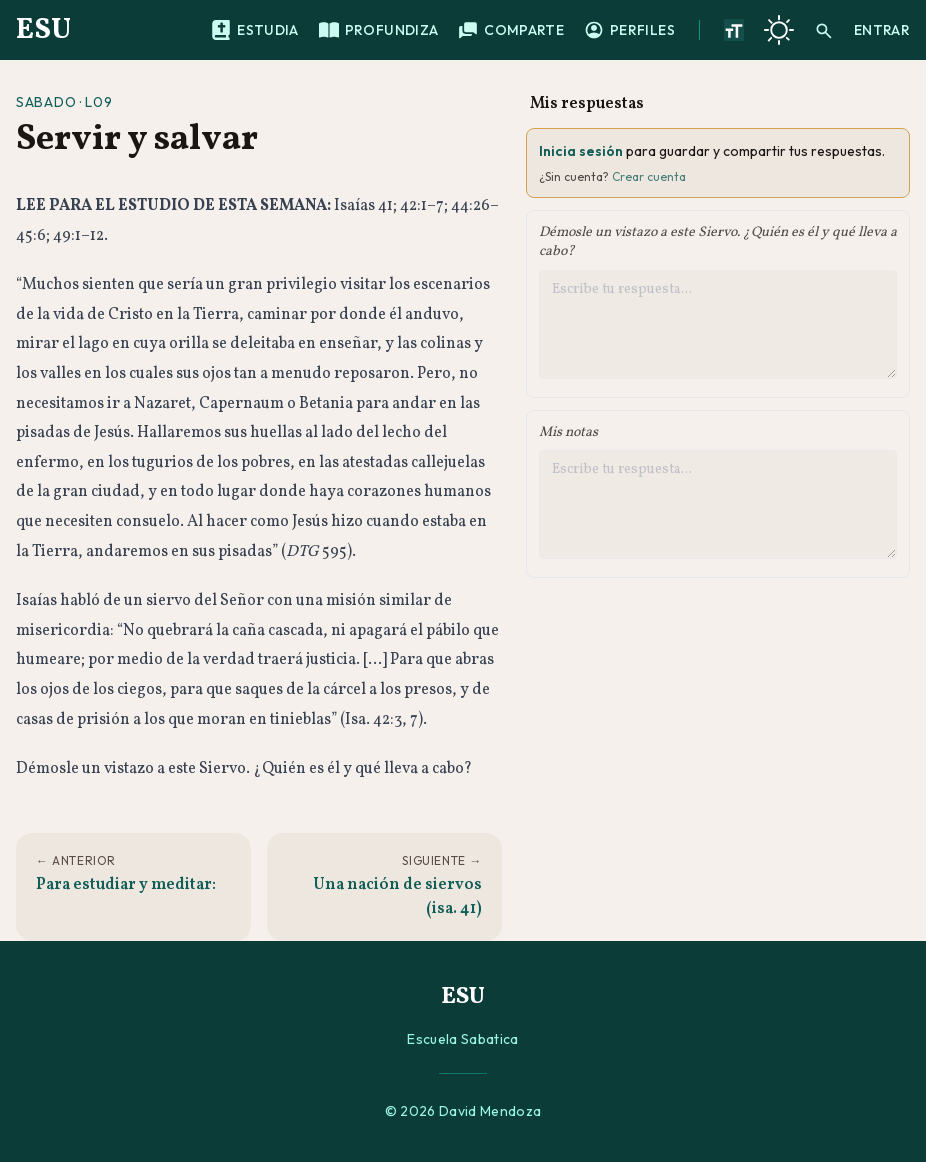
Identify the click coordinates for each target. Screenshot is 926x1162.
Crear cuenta (649, 176)
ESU (43, 30)
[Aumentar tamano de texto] (734, 30)
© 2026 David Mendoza (463, 1111)
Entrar (882, 30)
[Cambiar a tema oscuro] (779, 30)
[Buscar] (824, 30)
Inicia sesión (581, 151)
